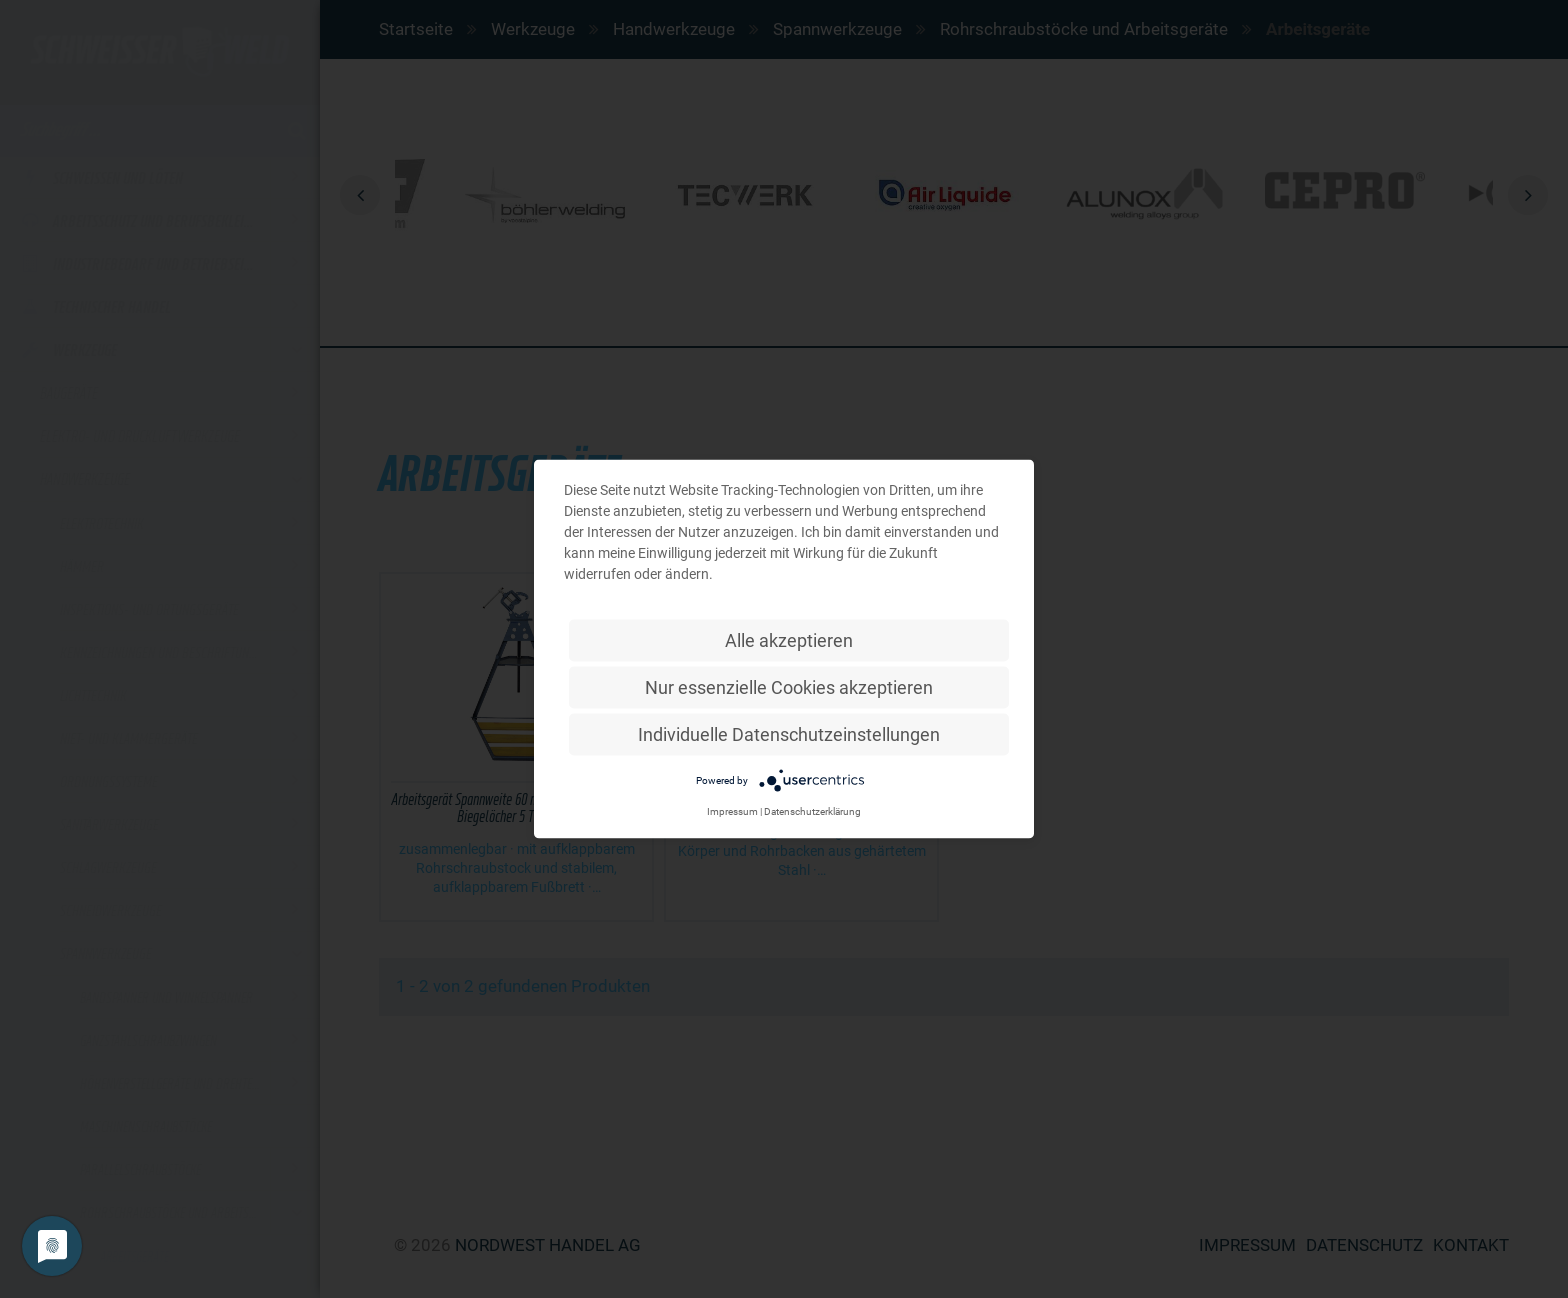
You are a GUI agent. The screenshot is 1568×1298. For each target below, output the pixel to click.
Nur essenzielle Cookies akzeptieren (789, 687)
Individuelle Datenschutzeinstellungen (789, 734)
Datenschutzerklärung (812, 811)
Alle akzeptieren (789, 640)
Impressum (732, 811)
